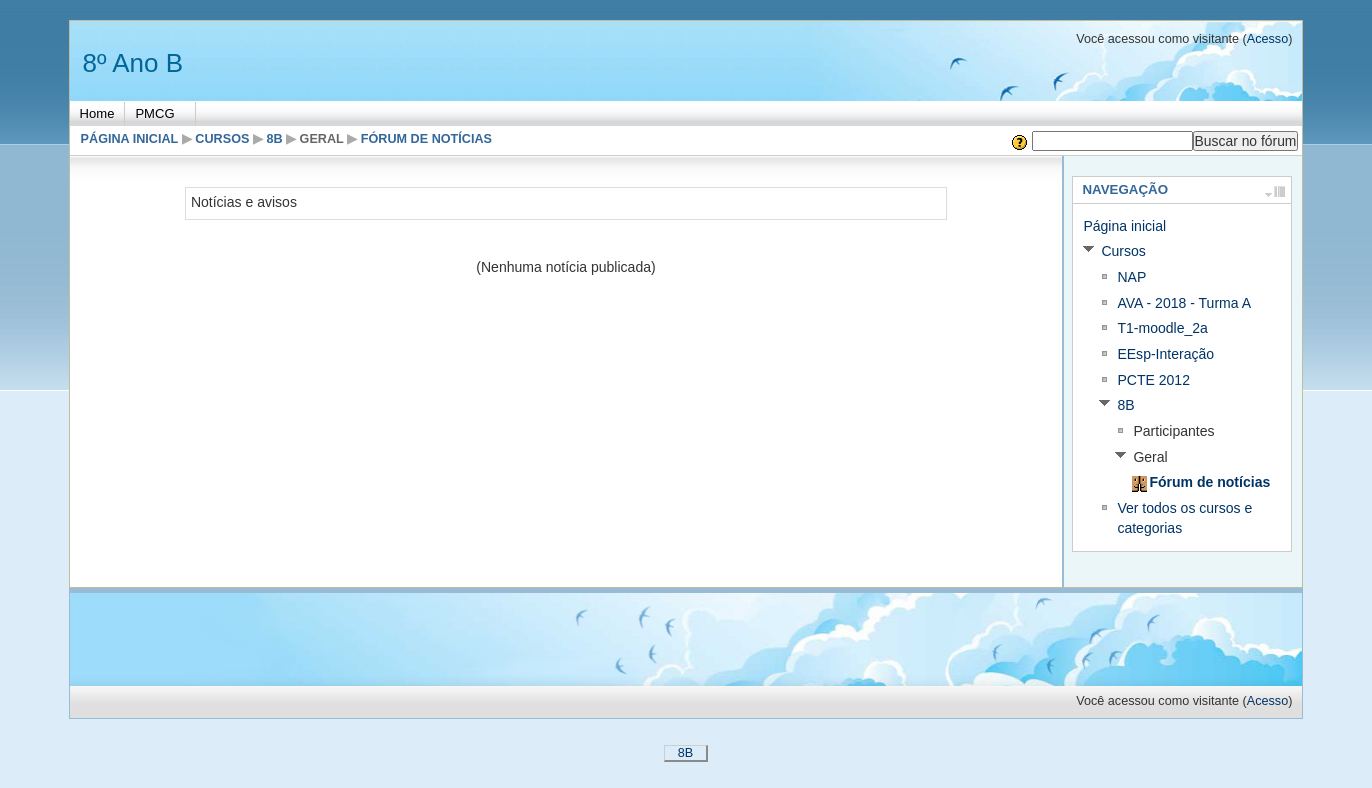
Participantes (1173, 431)
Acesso (1267, 39)
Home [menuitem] (97, 113)
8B (274, 139)
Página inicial (130, 139)
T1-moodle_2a (1162, 328)
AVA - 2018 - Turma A (1184, 303)
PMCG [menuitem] (154, 113)
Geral (322, 139)
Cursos (222, 139)
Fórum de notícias (426, 139)
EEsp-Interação (1165, 354)
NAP (1131, 277)
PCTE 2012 (1153, 380)
